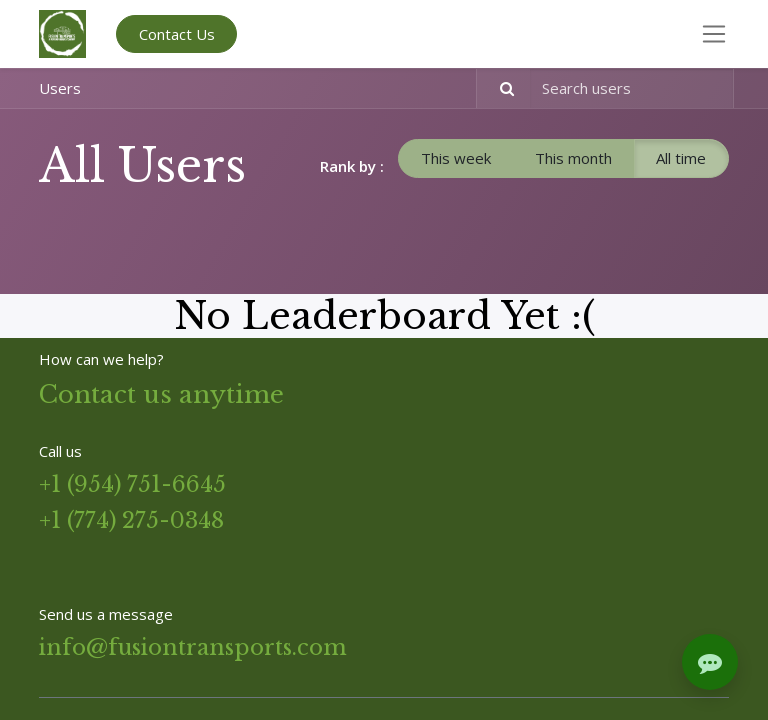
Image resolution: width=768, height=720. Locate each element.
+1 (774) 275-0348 (131, 520)
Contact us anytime (161, 395)
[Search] (498, 88)
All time (681, 158)
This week (456, 158)
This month (573, 158)
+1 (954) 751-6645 (132, 484)
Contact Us (177, 34)
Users (60, 88)
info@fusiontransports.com (193, 647)
